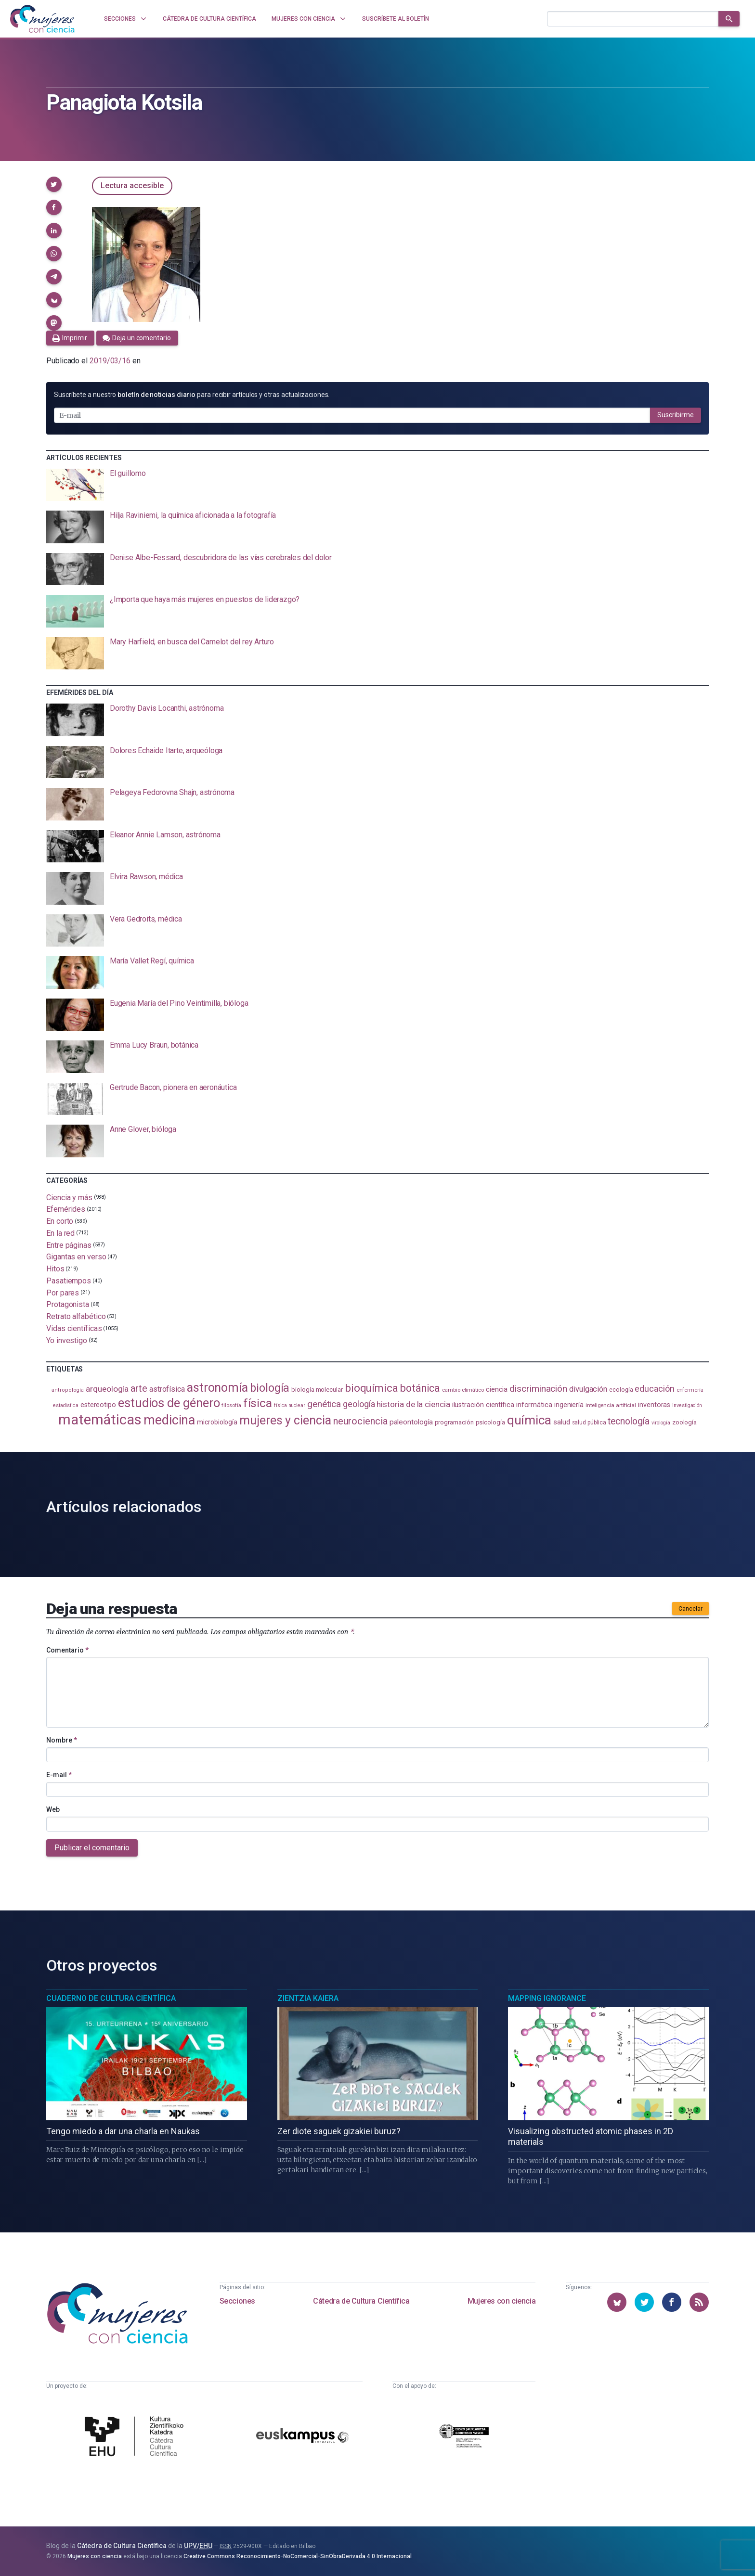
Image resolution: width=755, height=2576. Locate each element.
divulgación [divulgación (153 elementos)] (588, 1389)
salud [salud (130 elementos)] (561, 1422)
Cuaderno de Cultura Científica (111, 1998)
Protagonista (67, 1304)
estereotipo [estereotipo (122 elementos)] (98, 1405)
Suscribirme (675, 415)
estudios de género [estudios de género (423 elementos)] (169, 1403)
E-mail (59, 1775)
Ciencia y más (69, 1197)
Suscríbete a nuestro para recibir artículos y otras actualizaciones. (191, 394)
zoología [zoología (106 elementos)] (684, 1422)
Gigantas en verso (76, 1256)
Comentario (67, 1650)
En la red (60, 1233)
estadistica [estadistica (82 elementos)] (65, 1405)
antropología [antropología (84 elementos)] (68, 1390)
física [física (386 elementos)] (258, 1403)
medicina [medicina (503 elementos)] (169, 1420)
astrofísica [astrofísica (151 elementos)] (167, 1389)
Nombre (61, 1740)
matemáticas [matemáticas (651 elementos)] (100, 1419)
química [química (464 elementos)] (529, 1419)
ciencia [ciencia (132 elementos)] (497, 1389)
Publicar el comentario (92, 1847)
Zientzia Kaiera (307, 1998)
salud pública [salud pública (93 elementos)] (589, 1422)
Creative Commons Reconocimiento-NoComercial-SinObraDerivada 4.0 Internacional (297, 2556)
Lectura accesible (132, 185)
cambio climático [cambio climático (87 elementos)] (463, 1390)
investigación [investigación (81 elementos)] (687, 1405)
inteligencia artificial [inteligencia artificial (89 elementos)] (611, 1405)
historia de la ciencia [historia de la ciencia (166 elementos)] (413, 1404)
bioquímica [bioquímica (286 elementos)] (371, 1388)
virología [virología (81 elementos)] (660, 1423)
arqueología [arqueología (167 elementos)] (107, 1389)
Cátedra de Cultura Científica (361, 2301)
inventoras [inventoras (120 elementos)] (654, 1405)
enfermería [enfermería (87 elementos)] (690, 1390)
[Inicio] (42, 19)
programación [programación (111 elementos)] (454, 1422)
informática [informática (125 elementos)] (534, 1404)
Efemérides (65, 1209)
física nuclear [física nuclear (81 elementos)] (289, 1405)
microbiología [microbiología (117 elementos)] (217, 1422)
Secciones (237, 2301)
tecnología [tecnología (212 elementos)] (628, 1421)
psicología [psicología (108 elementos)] (490, 1422)
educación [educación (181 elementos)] (654, 1389)
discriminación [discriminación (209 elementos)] (538, 1388)
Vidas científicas (74, 1328)
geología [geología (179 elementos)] (359, 1404)
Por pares (62, 1292)
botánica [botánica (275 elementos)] (420, 1388)
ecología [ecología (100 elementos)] (621, 1389)
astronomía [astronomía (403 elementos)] (217, 1388)
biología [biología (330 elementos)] (269, 1388)
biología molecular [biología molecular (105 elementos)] (317, 1389)
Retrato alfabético (76, 1316)
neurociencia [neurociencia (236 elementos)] (360, 1421)
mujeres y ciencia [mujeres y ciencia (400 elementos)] (285, 1420)
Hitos (55, 1268)
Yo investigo (66, 1340)
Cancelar (690, 1608)
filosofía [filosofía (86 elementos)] (231, 1405)
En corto (59, 1221)
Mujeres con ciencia (501, 2301)
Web (53, 1809)
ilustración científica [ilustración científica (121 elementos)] (483, 1405)
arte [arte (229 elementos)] (138, 1388)
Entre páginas (68, 1244)
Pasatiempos (68, 1280)
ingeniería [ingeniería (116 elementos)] (569, 1405)
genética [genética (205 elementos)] (324, 1404)
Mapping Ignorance (547, 1998)
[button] (54, 184)
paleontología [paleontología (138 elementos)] (411, 1422)
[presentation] (377, 485)
